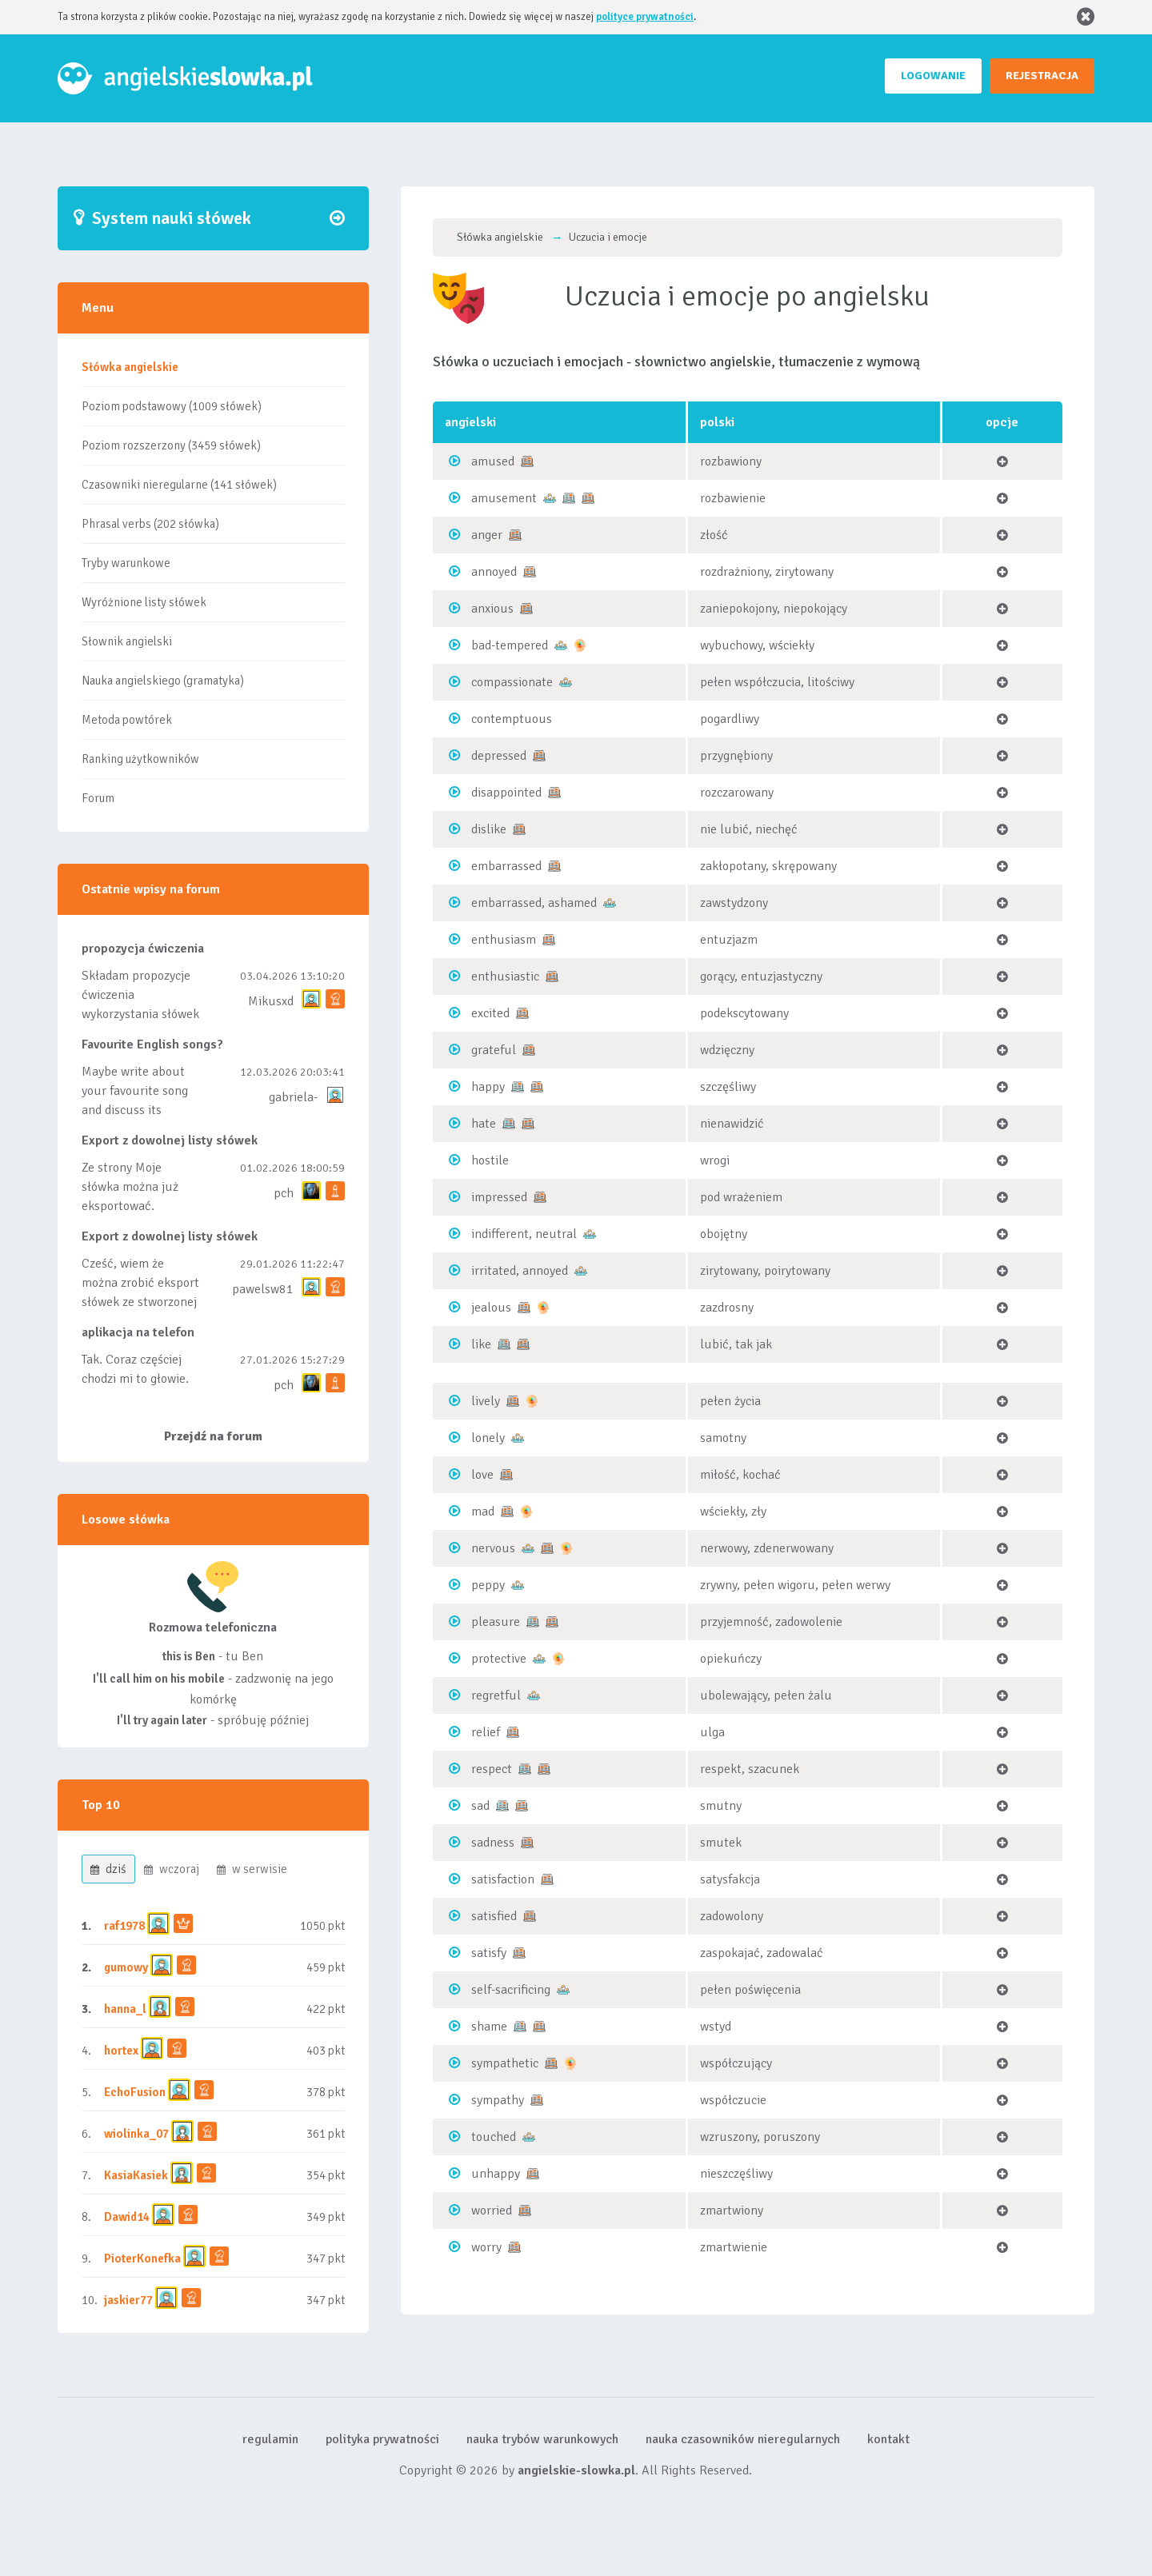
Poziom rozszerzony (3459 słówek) (171, 445)
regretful (496, 1695)
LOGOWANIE (933, 75)
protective (498, 1659)
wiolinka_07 (136, 2134)
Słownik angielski (127, 641)
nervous (493, 1548)
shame (489, 2027)
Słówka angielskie (130, 367)
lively (485, 1401)
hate (483, 1124)
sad (480, 1806)
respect (491, 1769)
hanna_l (125, 2009)
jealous (491, 1308)
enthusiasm (503, 940)
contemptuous (511, 719)
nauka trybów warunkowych (542, 2439)
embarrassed (506, 866)
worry (486, 2247)
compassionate (512, 682)
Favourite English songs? (152, 1044)
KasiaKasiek (136, 2175)
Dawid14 (127, 2217)
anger (486, 535)
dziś (108, 1869)
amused (492, 461)
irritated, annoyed (519, 1271)
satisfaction (502, 1879)
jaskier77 (128, 2300)
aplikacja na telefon (138, 1332)
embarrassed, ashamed (534, 903)
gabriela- (293, 1097)
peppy (488, 1585)
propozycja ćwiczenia (143, 949)
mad (482, 1512)
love (482, 1475)
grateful (493, 1050)
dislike (488, 829)
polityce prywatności (645, 16)
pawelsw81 (263, 1289)
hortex (121, 2050)
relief (485, 1732)
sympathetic (504, 2063)
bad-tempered (509, 645)
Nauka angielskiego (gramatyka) (163, 680)
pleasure (495, 1622)
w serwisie (252, 1869)
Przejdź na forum (213, 1436)
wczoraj (171, 1869)
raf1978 (124, 1926)
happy (488, 1087)
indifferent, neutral (524, 1234)
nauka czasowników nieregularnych (743, 2439)
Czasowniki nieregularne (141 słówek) (179, 484)
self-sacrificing (510, 1990)
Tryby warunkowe (126, 563)
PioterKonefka (142, 2258)
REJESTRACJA (1042, 75)
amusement (504, 498)
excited (490, 1013)
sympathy (497, 2100)
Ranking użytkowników (140, 759)
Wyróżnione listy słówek (144, 602)
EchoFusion (135, 2092)
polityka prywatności (382, 2439)
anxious (492, 609)
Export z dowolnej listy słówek (170, 1140)
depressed (498, 756)
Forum (98, 798)
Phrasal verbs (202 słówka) (150, 524)
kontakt (888, 2439)
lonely (488, 1438)
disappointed (506, 793)
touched (493, 2137)
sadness (492, 1843)
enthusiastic (505, 976)
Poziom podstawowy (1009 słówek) (172, 406)
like (481, 1344)
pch (284, 1193)
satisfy (488, 1953)
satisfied (494, 1916)
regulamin (270, 2439)
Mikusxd (271, 1001)
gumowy (126, 1967)
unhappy (495, 2174)
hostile (490, 1160)
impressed (499, 1197)
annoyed (494, 572)
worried (491, 2211)
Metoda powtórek (127, 720)
